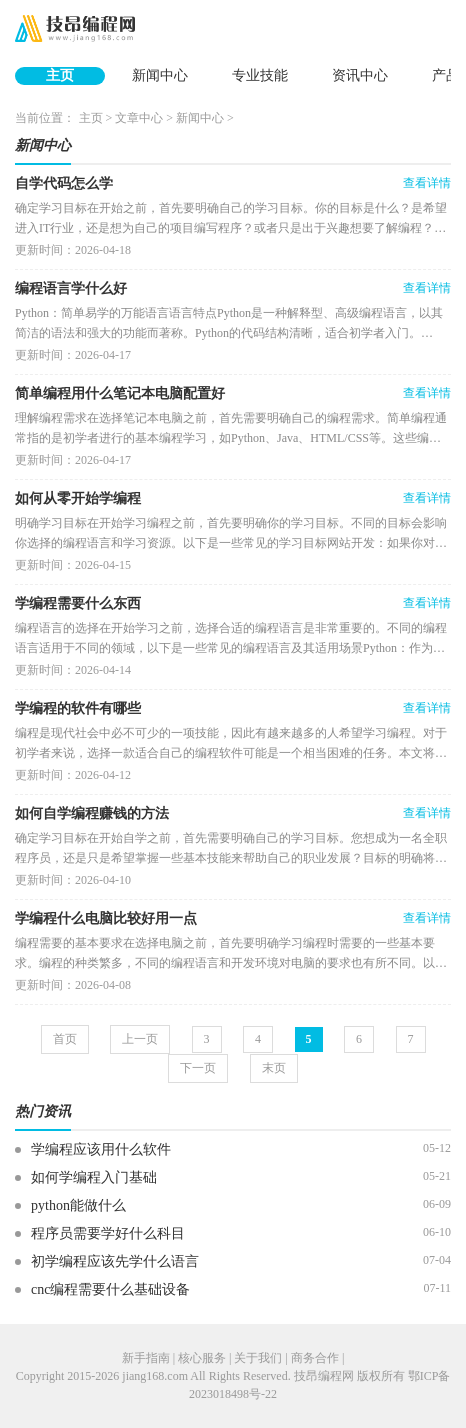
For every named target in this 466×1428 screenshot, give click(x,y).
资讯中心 (360, 75)
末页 (274, 1068)
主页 (60, 75)
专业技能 (260, 75)
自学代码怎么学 (64, 183)
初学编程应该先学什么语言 (115, 1261)
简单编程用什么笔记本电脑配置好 (120, 393)
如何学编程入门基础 (94, 1177)
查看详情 (427, 183)
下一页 (198, 1068)
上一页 (140, 1039)
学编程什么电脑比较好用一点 (106, 918)
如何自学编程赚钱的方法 (92, 813)
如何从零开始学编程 (78, 498)
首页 (65, 1039)
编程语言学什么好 (71, 288)
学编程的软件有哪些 (78, 708)
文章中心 (139, 118)
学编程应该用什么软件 (101, 1149)
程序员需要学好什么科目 (108, 1233)
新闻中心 (160, 75)
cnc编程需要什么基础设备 (110, 1289)
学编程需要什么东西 (78, 603)
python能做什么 (78, 1205)
